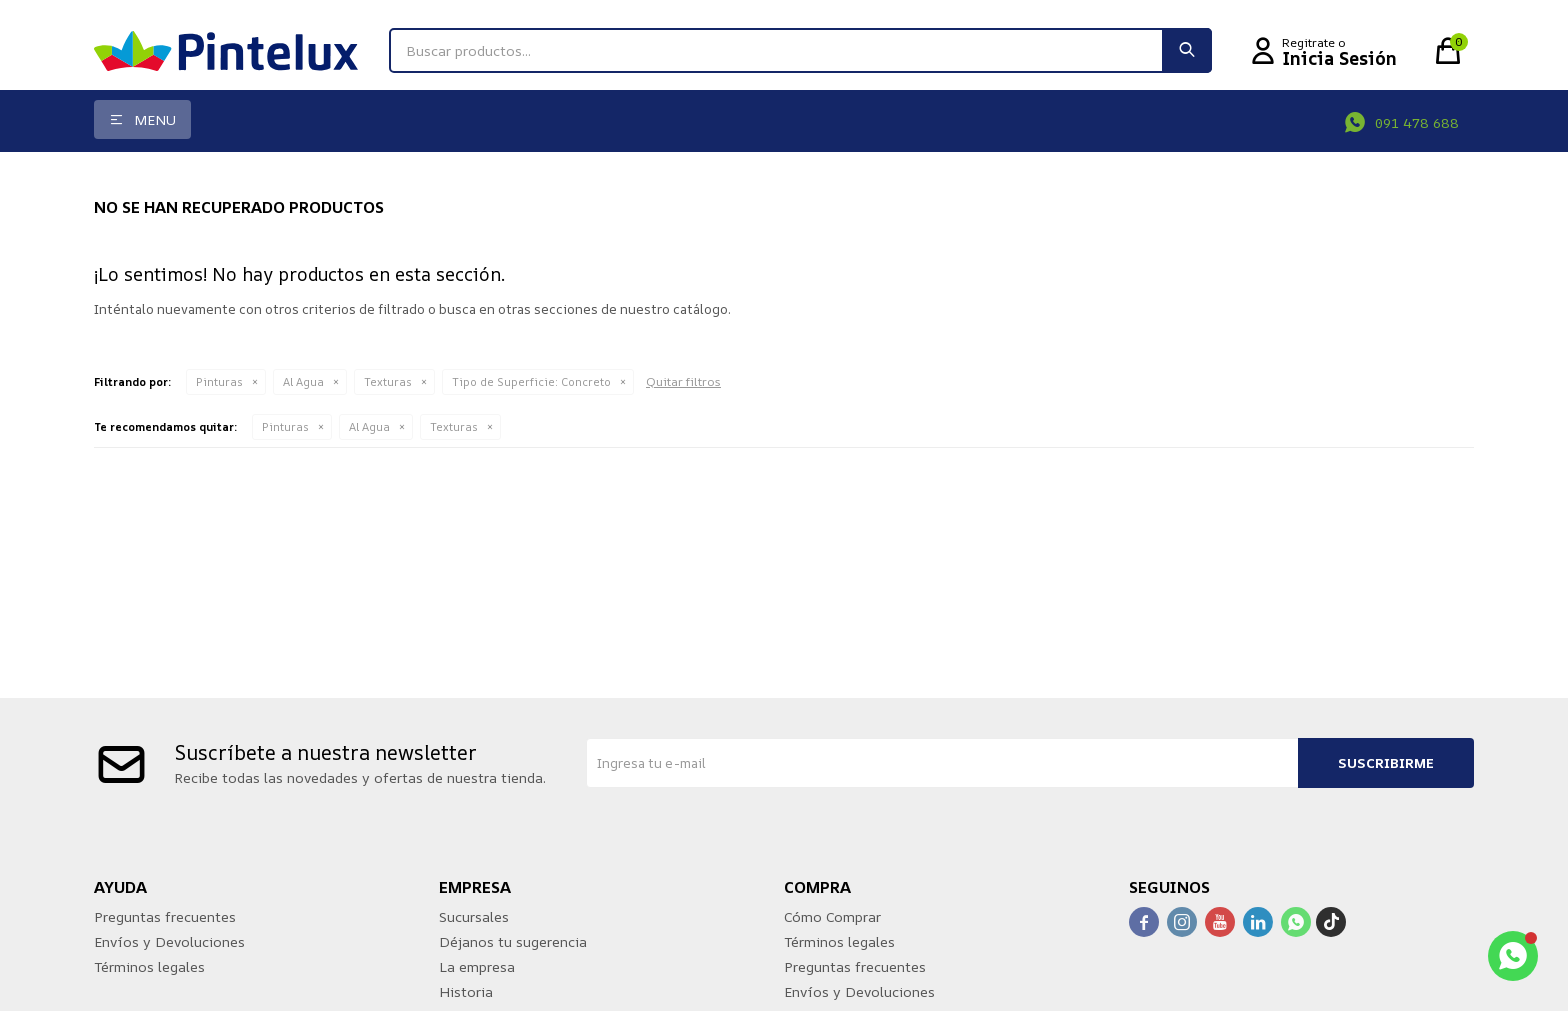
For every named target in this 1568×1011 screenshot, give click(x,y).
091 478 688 (1417, 122)
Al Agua (303, 381)
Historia (466, 991)
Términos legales (149, 966)
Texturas (388, 381)
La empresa (477, 966)
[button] (1187, 50)
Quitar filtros (683, 381)
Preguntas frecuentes (165, 916)
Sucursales (474, 916)
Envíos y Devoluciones (169, 941)
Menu (155, 119)
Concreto (531, 381)
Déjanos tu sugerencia (513, 941)
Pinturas (219, 381)
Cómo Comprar (832, 916)
